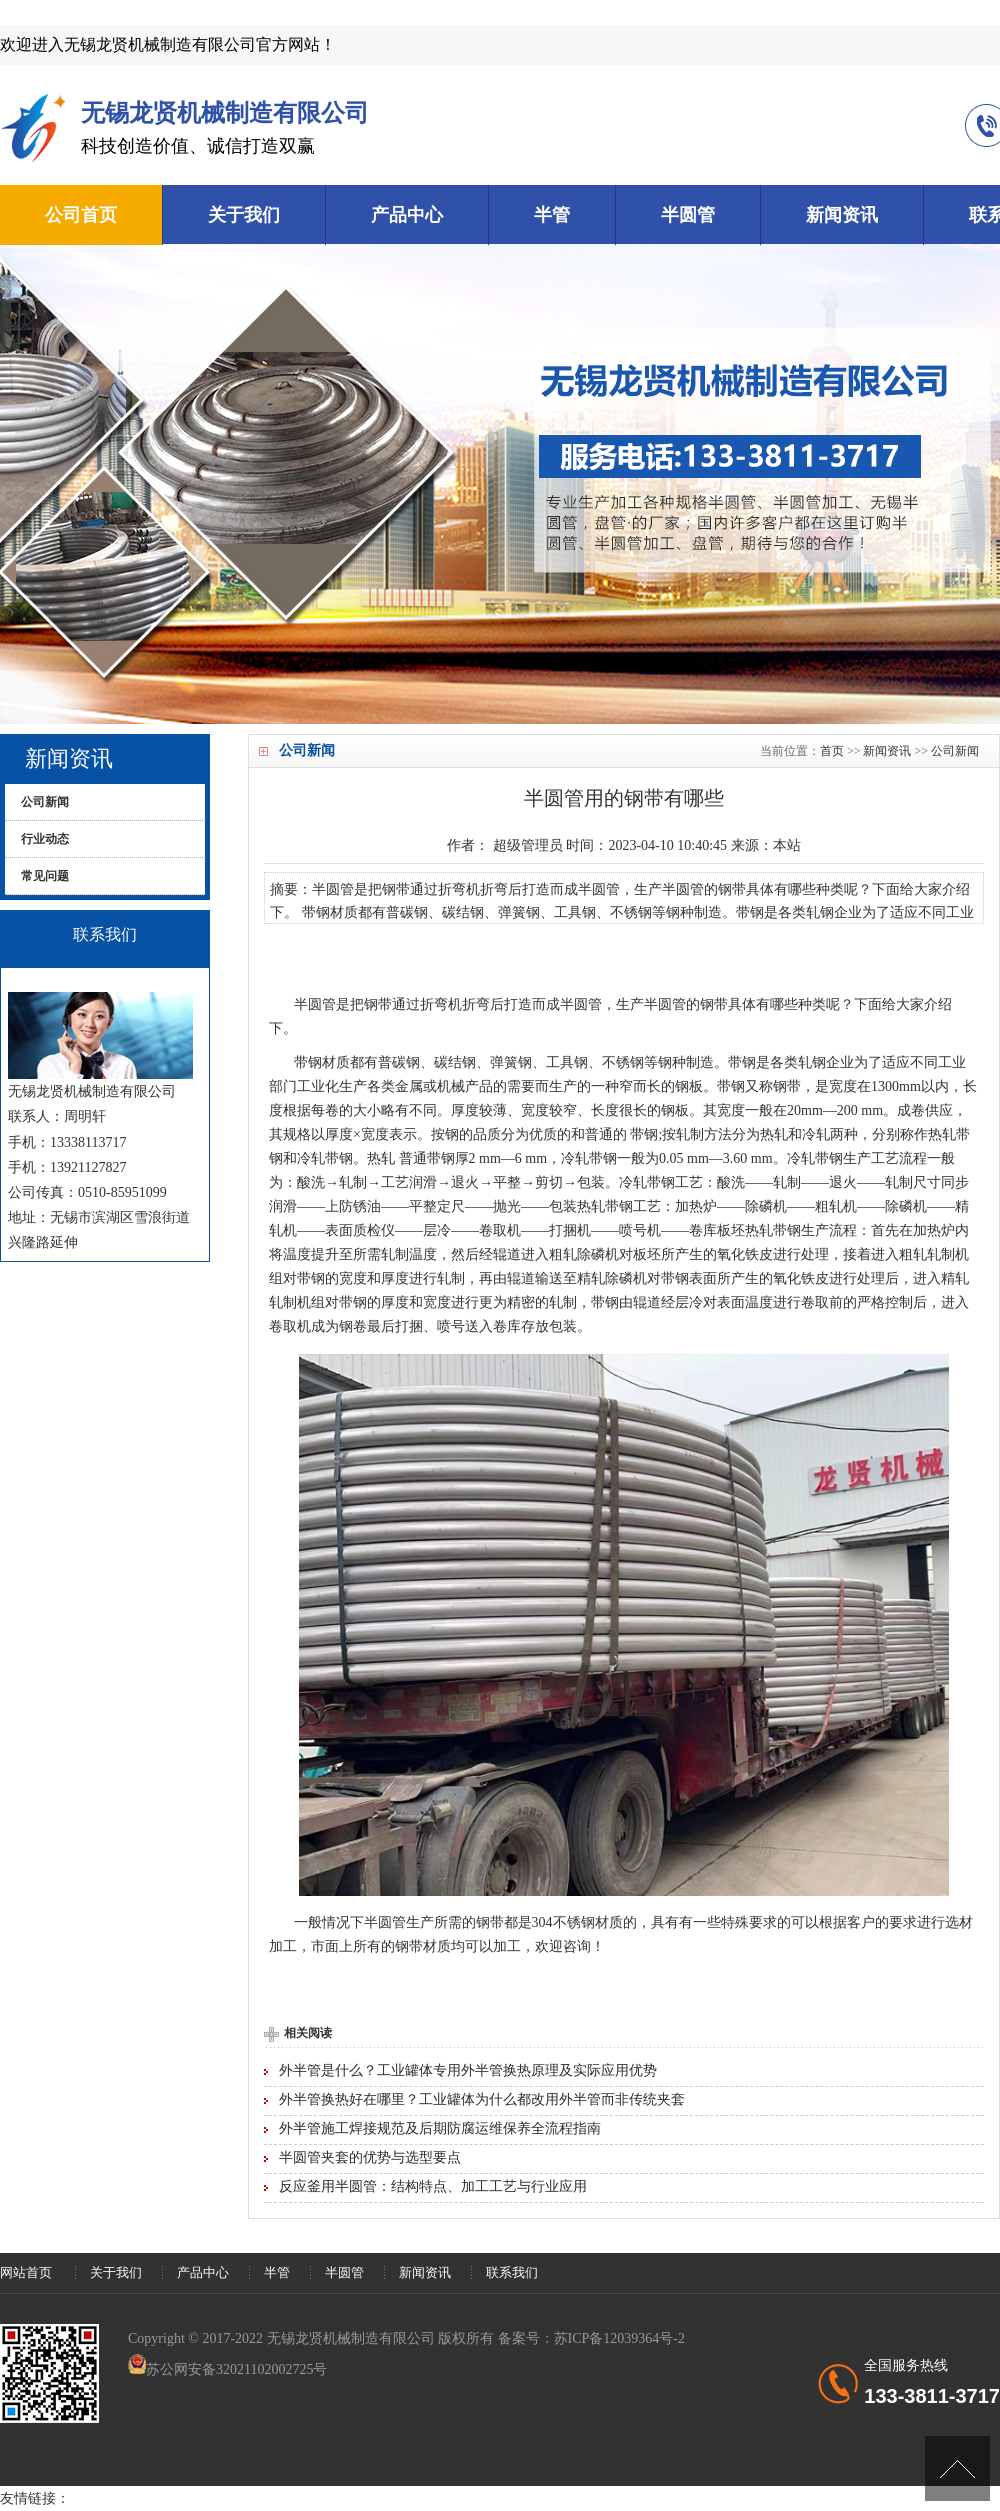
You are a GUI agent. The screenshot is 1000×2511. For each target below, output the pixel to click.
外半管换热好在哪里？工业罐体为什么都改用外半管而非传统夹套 (482, 2099)
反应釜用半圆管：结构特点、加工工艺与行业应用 (433, 2186)
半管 (552, 215)
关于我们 (244, 215)
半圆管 (688, 215)
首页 (832, 751)
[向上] (957, 2468)
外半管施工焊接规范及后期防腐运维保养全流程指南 (440, 2128)
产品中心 (407, 215)
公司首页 (81, 215)
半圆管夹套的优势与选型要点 (370, 2157)
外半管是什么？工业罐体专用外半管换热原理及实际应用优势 (468, 2070)
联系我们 (512, 2272)
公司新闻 (955, 751)
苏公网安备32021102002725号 (236, 2369)
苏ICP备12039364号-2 (619, 2338)
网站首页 (26, 2272)
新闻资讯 (842, 215)
